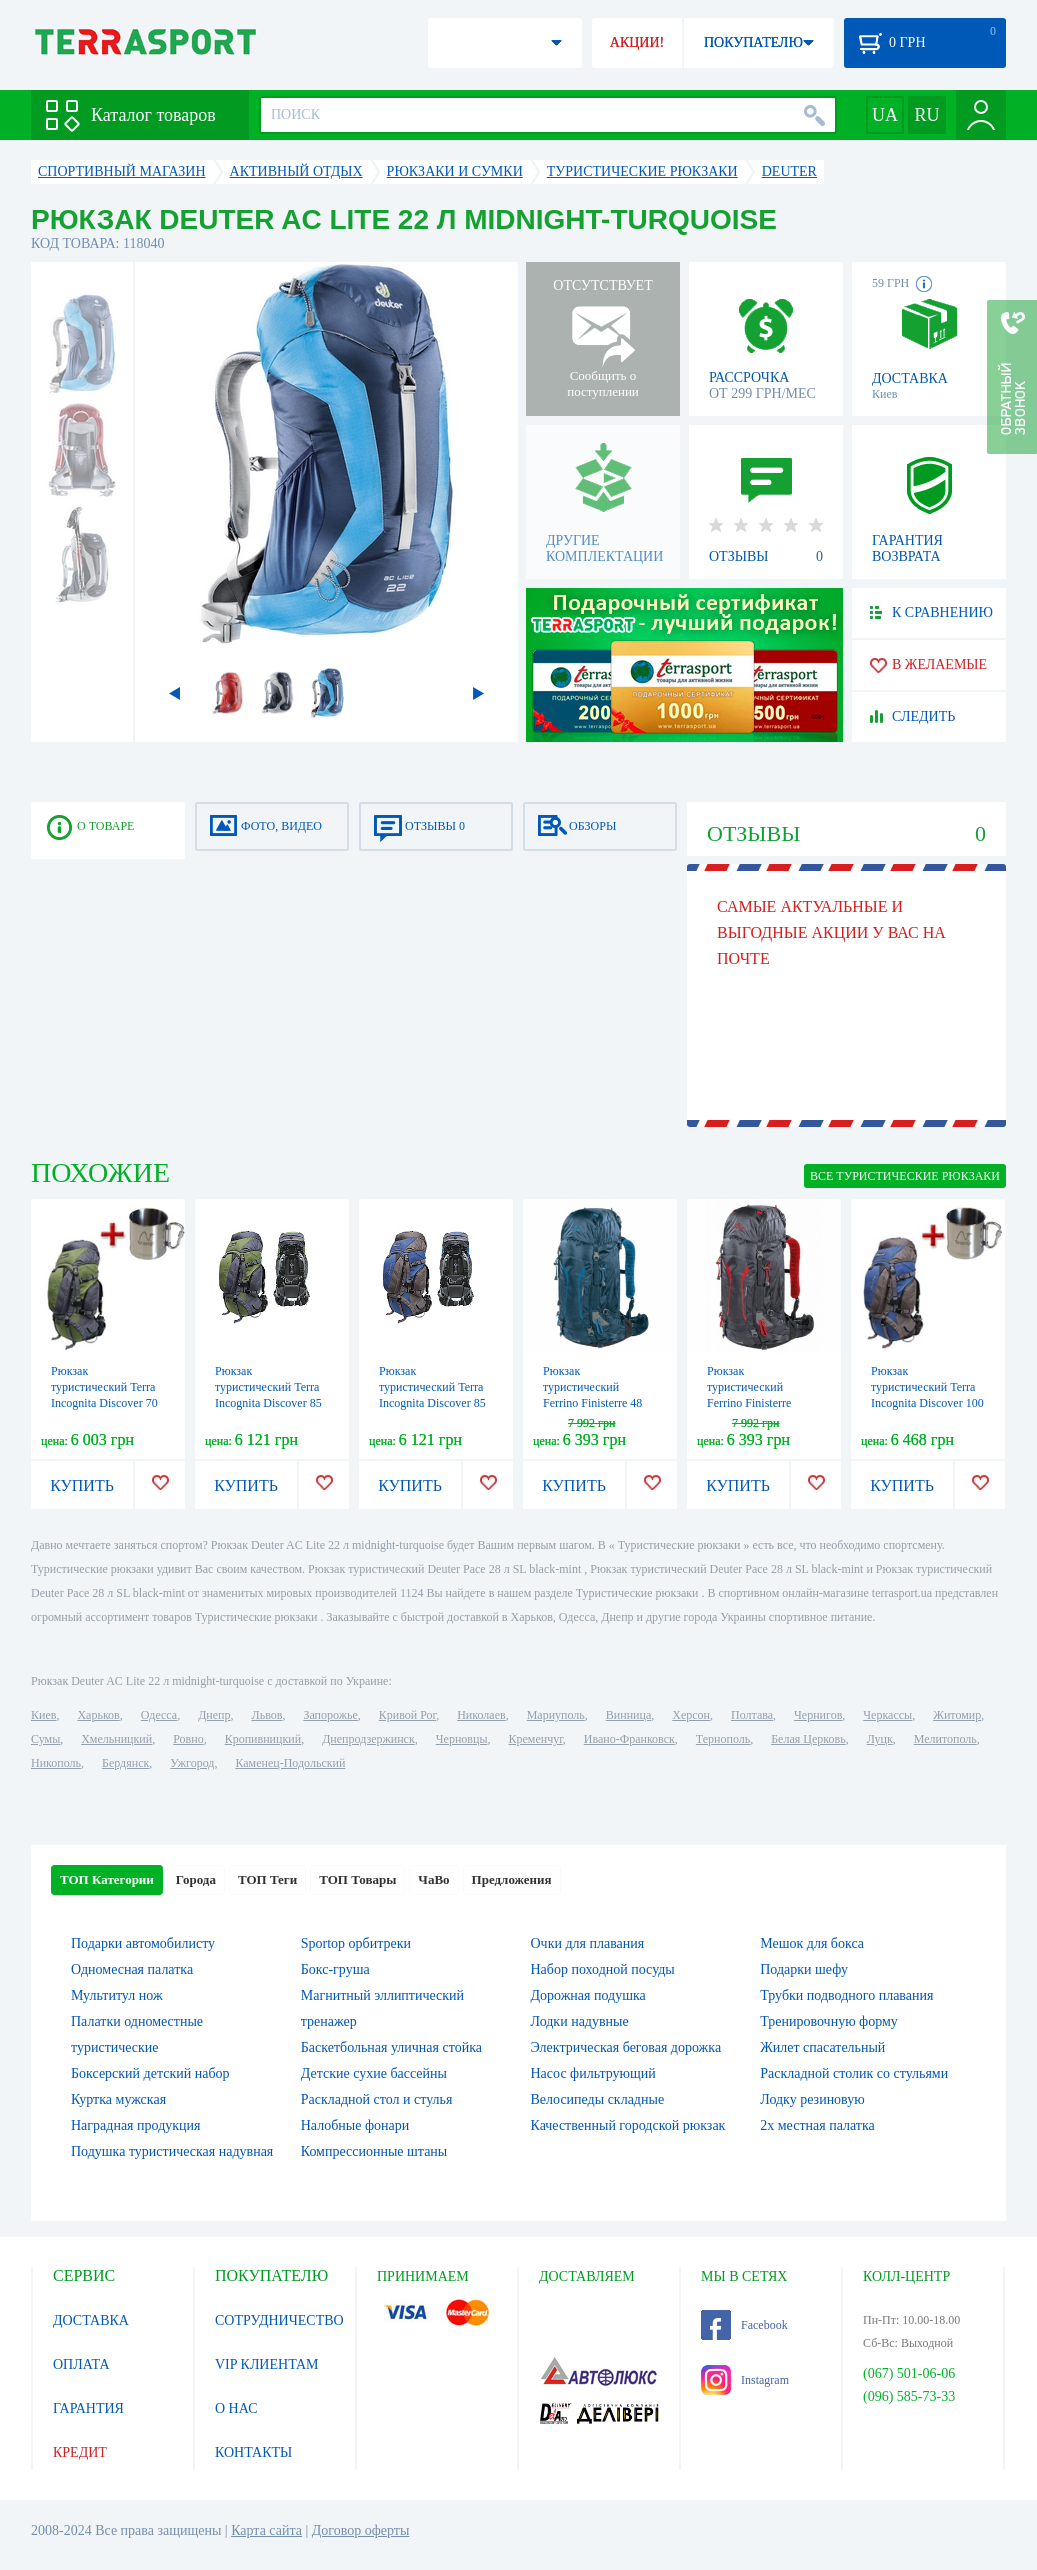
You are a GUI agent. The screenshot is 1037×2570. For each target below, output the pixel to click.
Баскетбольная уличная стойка (391, 2047)
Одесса (159, 1715)
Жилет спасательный (822, 2047)
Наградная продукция (136, 2125)
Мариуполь (556, 1715)
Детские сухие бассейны (374, 2073)
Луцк (880, 1739)
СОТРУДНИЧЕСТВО (279, 2320)
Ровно (188, 1739)
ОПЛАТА (81, 2364)
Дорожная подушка (588, 1995)
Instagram (745, 2380)
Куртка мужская (118, 2099)
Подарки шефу (804, 1969)
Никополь (56, 1763)
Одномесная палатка (132, 1969)
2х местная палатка (817, 2125)
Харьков (98, 1715)
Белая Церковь (808, 1739)
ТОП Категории (107, 1879)
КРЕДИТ (80, 2452)
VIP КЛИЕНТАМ (267, 2364)
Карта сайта (266, 2530)
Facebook (744, 2325)
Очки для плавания (588, 1943)
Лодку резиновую (812, 2099)
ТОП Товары (357, 1879)
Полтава (752, 1715)
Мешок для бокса (812, 1943)
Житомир (957, 1715)
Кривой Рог (407, 1715)
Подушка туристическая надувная (172, 2151)
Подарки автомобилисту (143, 1943)
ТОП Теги (267, 1879)
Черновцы (462, 1739)
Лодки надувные (580, 2021)
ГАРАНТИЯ (88, 2408)
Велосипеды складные (598, 2099)
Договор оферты (361, 2530)
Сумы (45, 1739)
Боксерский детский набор (150, 2073)
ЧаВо (433, 1879)
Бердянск (125, 1763)
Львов (267, 1715)
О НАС (236, 2408)
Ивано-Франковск (629, 1739)
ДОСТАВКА (91, 2320)
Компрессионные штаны (374, 2151)
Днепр (214, 1715)
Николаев (481, 1715)
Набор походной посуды (603, 1969)
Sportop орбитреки (356, 1943)
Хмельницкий (116, 1739)
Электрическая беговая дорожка (626, 2047)
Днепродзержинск (368, 1739)
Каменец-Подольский (290, 1763)
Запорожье (330, 1715)
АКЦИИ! (637, 42)
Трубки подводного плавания (846, 1995)
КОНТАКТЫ (253, 2452)
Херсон (691, 1715)
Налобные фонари (355, 2125)
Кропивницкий (263, 1739)
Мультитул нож (117, 1995)
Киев (43, 1715)
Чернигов (818, 1715)
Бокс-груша (335, 1969)
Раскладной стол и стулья (377, 2099)
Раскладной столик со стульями (854, 2073)
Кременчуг (535, 1739)
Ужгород (192, 1763)
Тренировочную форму (829, 2021)
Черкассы (887, 1715)
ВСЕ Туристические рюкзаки (905, 1176)
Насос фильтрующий (593, 2073)
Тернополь (723, 1739)
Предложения (512, 1879)
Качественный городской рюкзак (628, 2125)
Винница (628, 1715)
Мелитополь (945, 1739)
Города (196, 1879)
